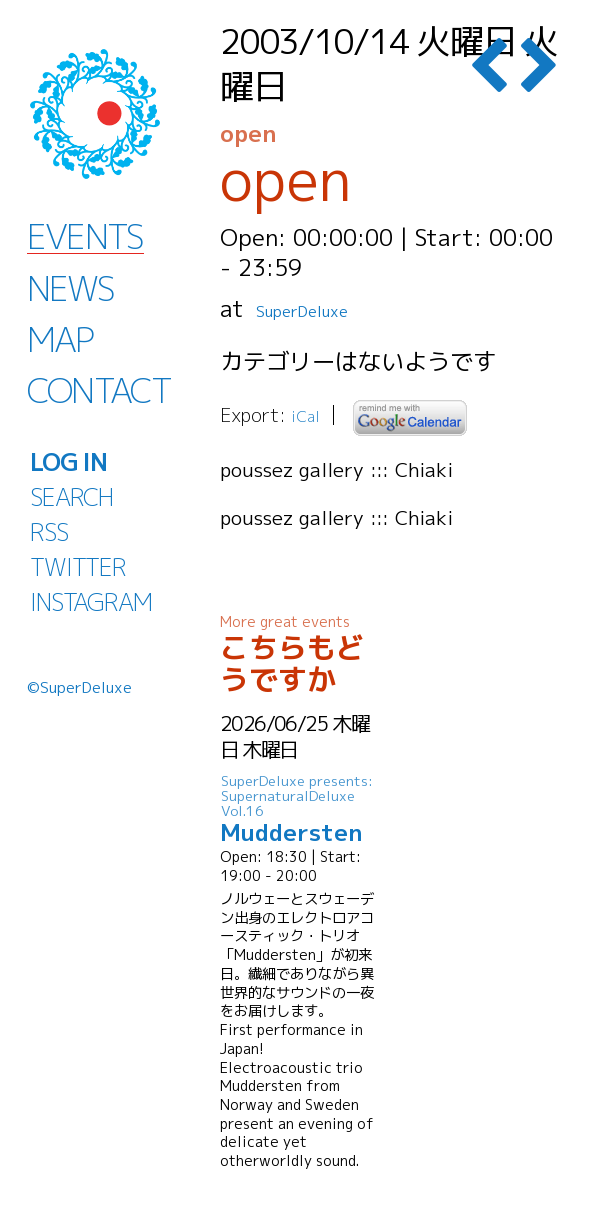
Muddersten (299, 809)
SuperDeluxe (324, 308)
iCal (308, 415)
